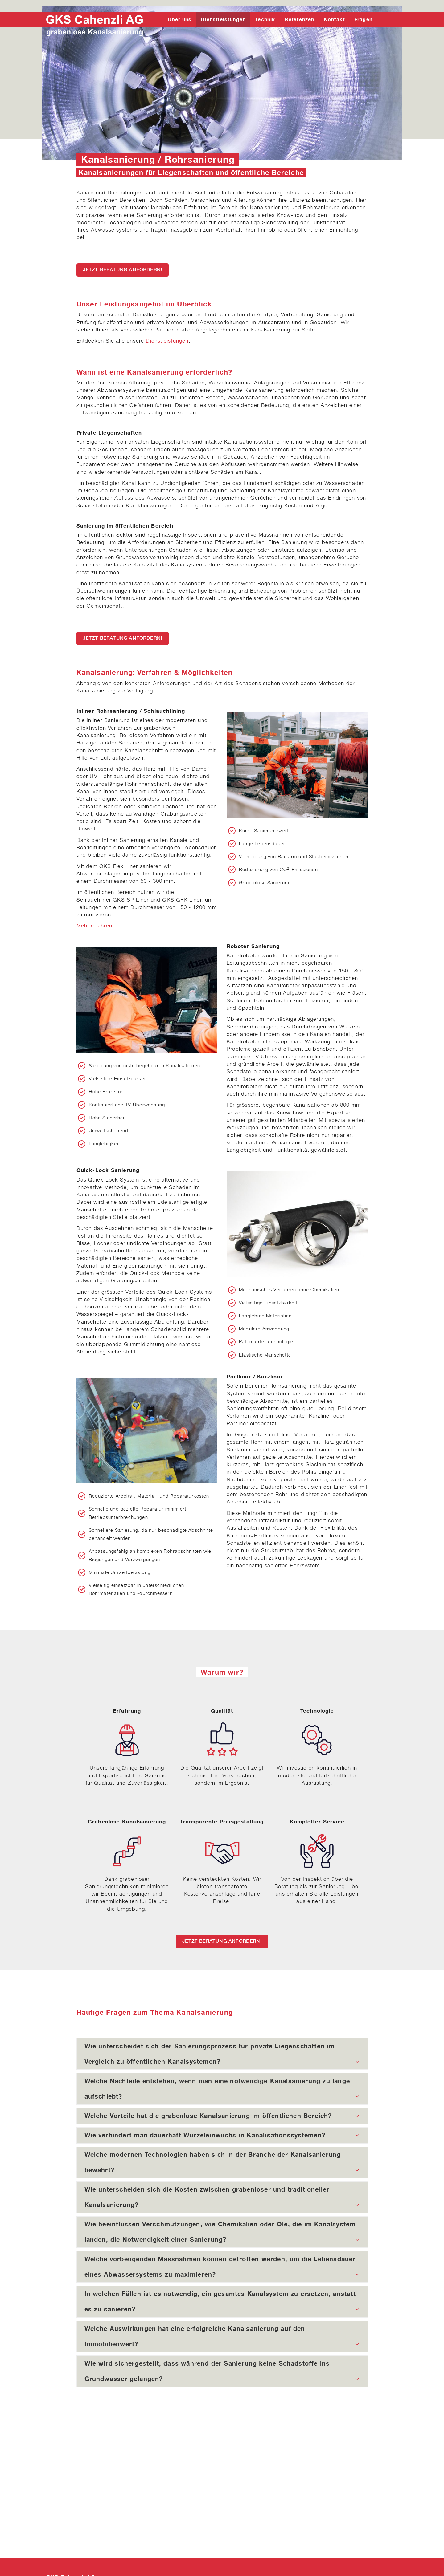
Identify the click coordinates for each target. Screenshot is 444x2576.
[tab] (222, 2054)
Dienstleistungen (223, 19)
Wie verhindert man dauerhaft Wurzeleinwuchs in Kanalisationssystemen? (222, 2135)
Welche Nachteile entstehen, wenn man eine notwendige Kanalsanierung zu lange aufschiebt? (222, 2090)
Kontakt (334, 19)
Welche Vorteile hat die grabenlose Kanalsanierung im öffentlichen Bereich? (222, 2116)
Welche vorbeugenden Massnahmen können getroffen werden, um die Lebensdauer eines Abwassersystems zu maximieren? (222, 2268)
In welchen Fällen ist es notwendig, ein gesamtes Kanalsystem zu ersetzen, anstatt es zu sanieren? (222, 2303)
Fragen (363, 19)
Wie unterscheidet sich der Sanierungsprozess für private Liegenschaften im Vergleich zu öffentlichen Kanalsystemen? (222, 2055)
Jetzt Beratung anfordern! (122, 270)
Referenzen (299, 19)
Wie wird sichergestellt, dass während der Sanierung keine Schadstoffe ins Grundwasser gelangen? (222, 2373)
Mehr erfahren (94, 926)
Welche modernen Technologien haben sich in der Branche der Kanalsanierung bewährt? (222, 2164)
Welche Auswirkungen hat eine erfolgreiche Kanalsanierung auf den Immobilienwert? (222, 2338)
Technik (265, 19)
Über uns (180, 19)
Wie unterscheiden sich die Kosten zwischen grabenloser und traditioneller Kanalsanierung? (222, 2199)
